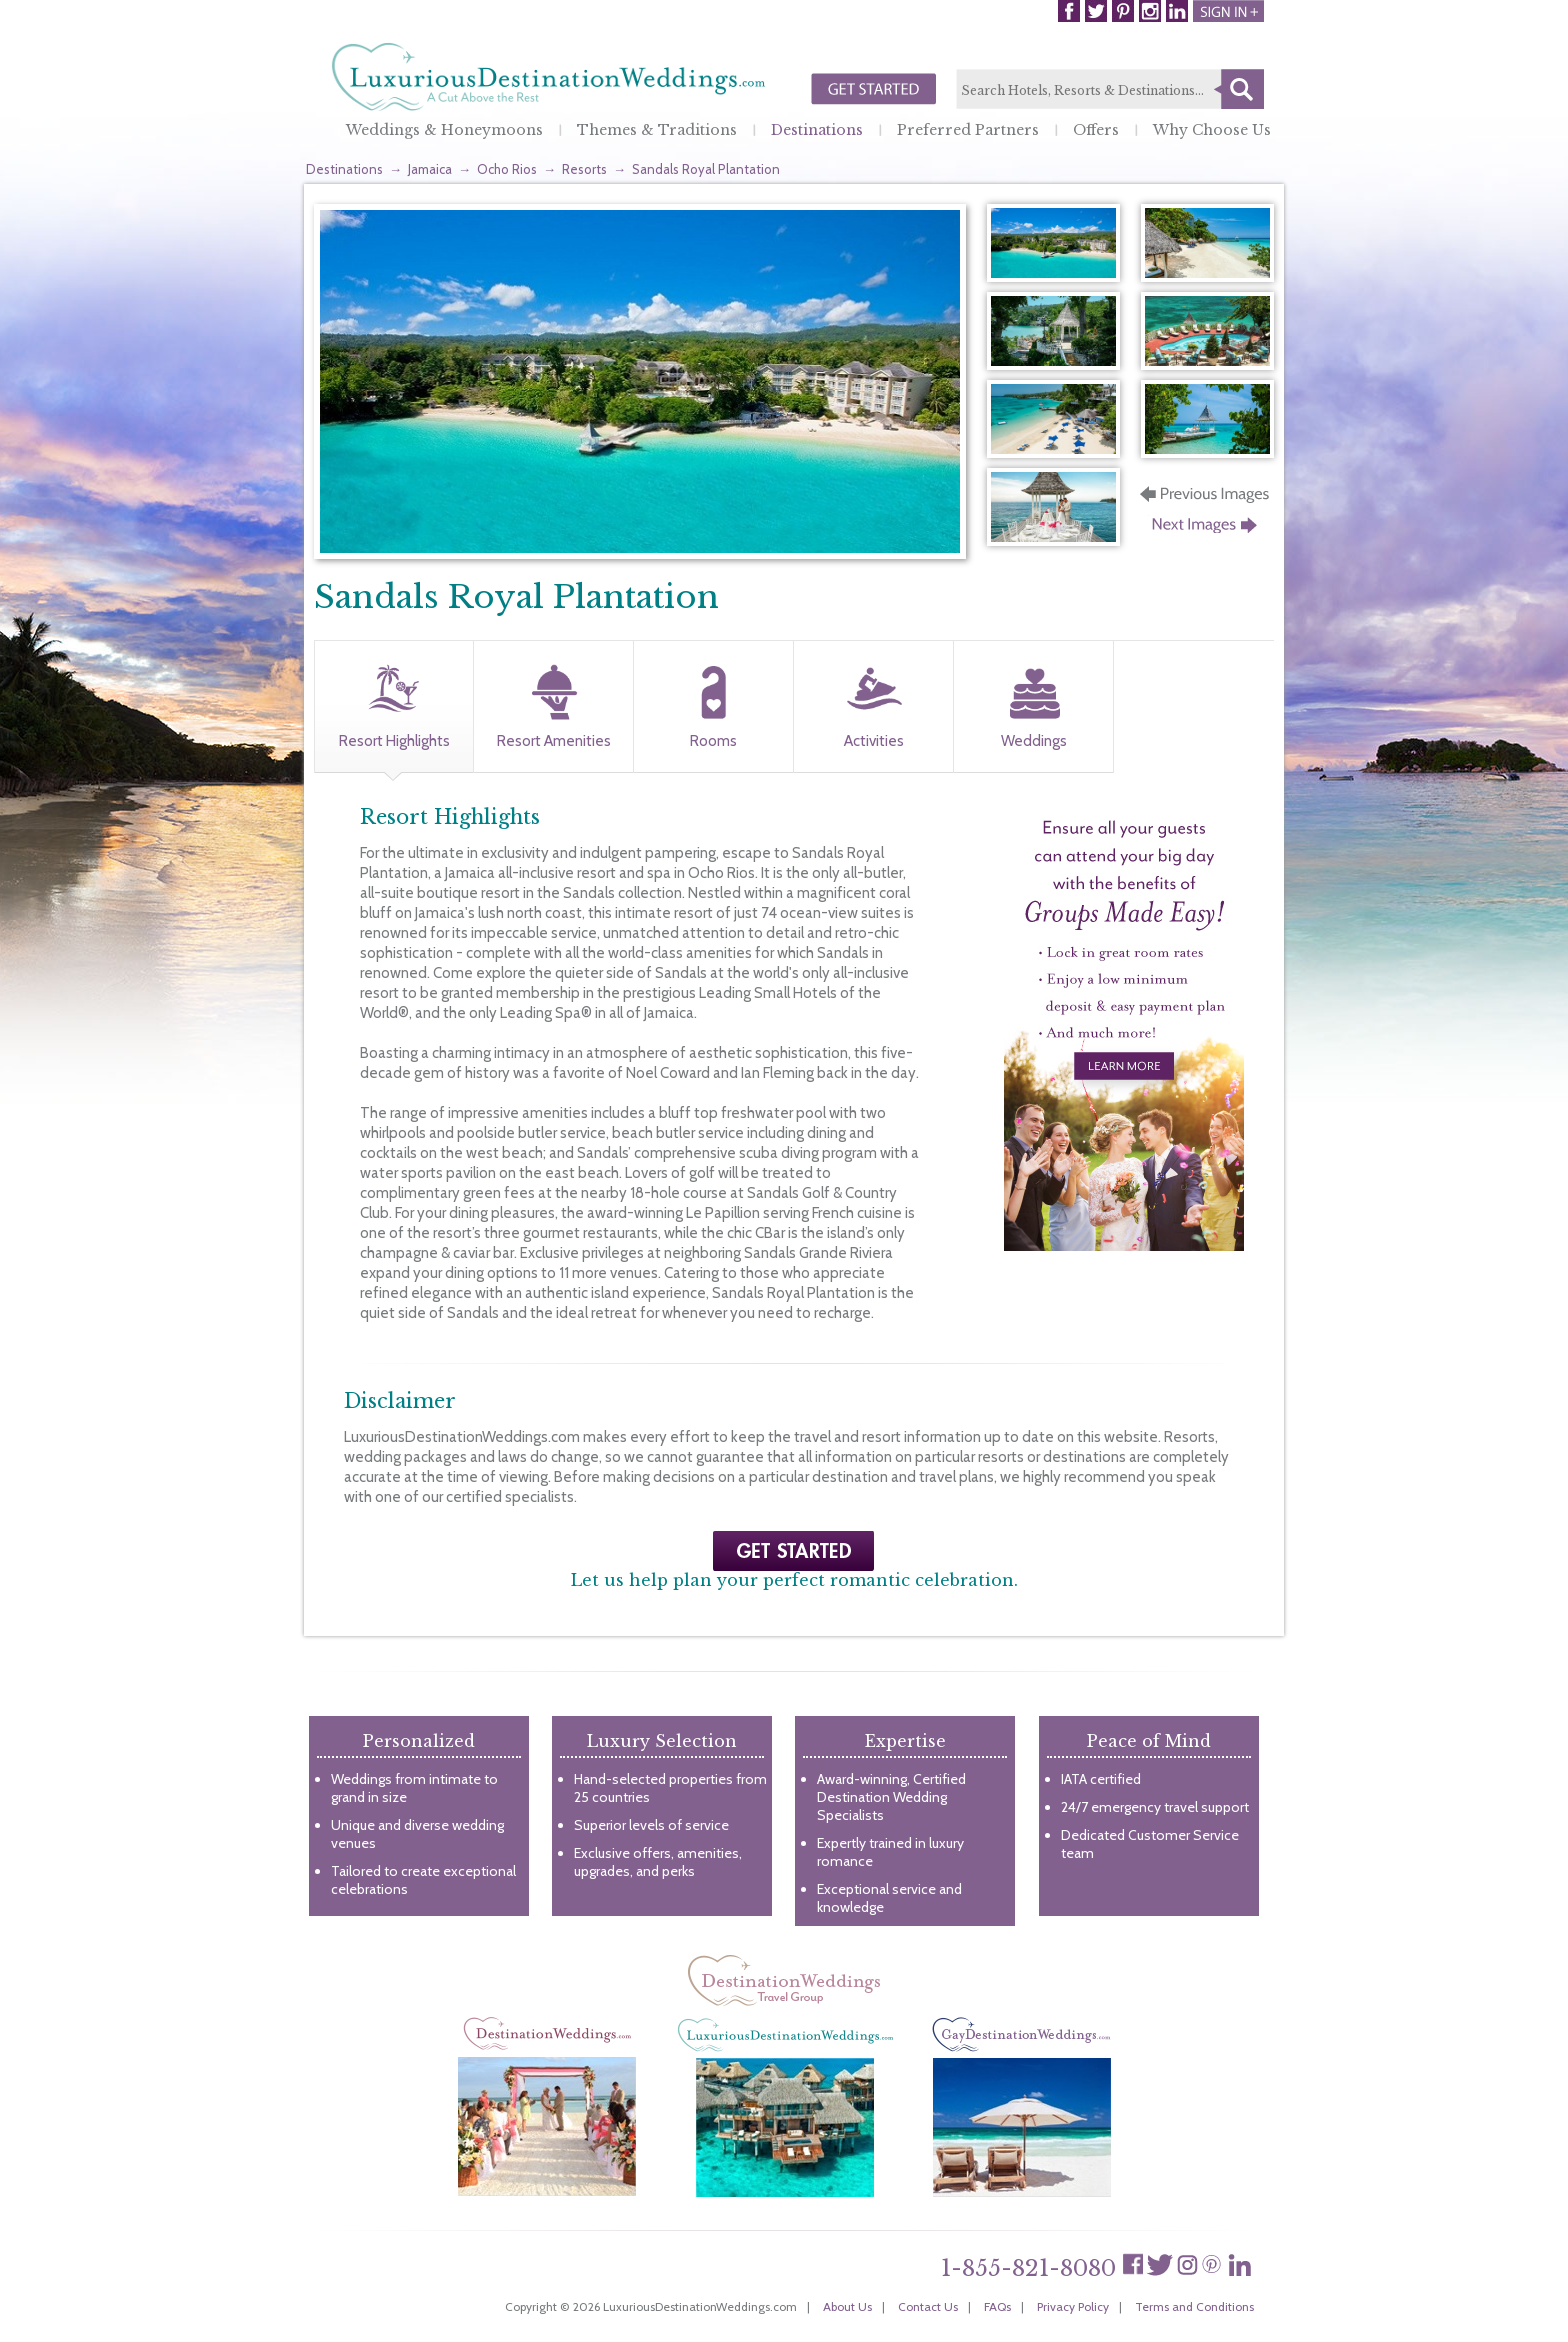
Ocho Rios (507, 169)
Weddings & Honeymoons (444, 130)
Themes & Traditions (657, 130)
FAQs (997, 2306)
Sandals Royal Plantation (706, 169)
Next (1206, 531)
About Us (847, 2306)
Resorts (584, 169)
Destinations (817, 130)
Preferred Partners (968, 130)
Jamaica (430, 169)
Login (1228, 11)
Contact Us (928, 2306)
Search (1239, 89)
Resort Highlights (394, 741)
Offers (1096, 130)
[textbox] (1110, 90)
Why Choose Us (1212, 130)
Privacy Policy (1073, 2306)
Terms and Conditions (1194, 2306)
